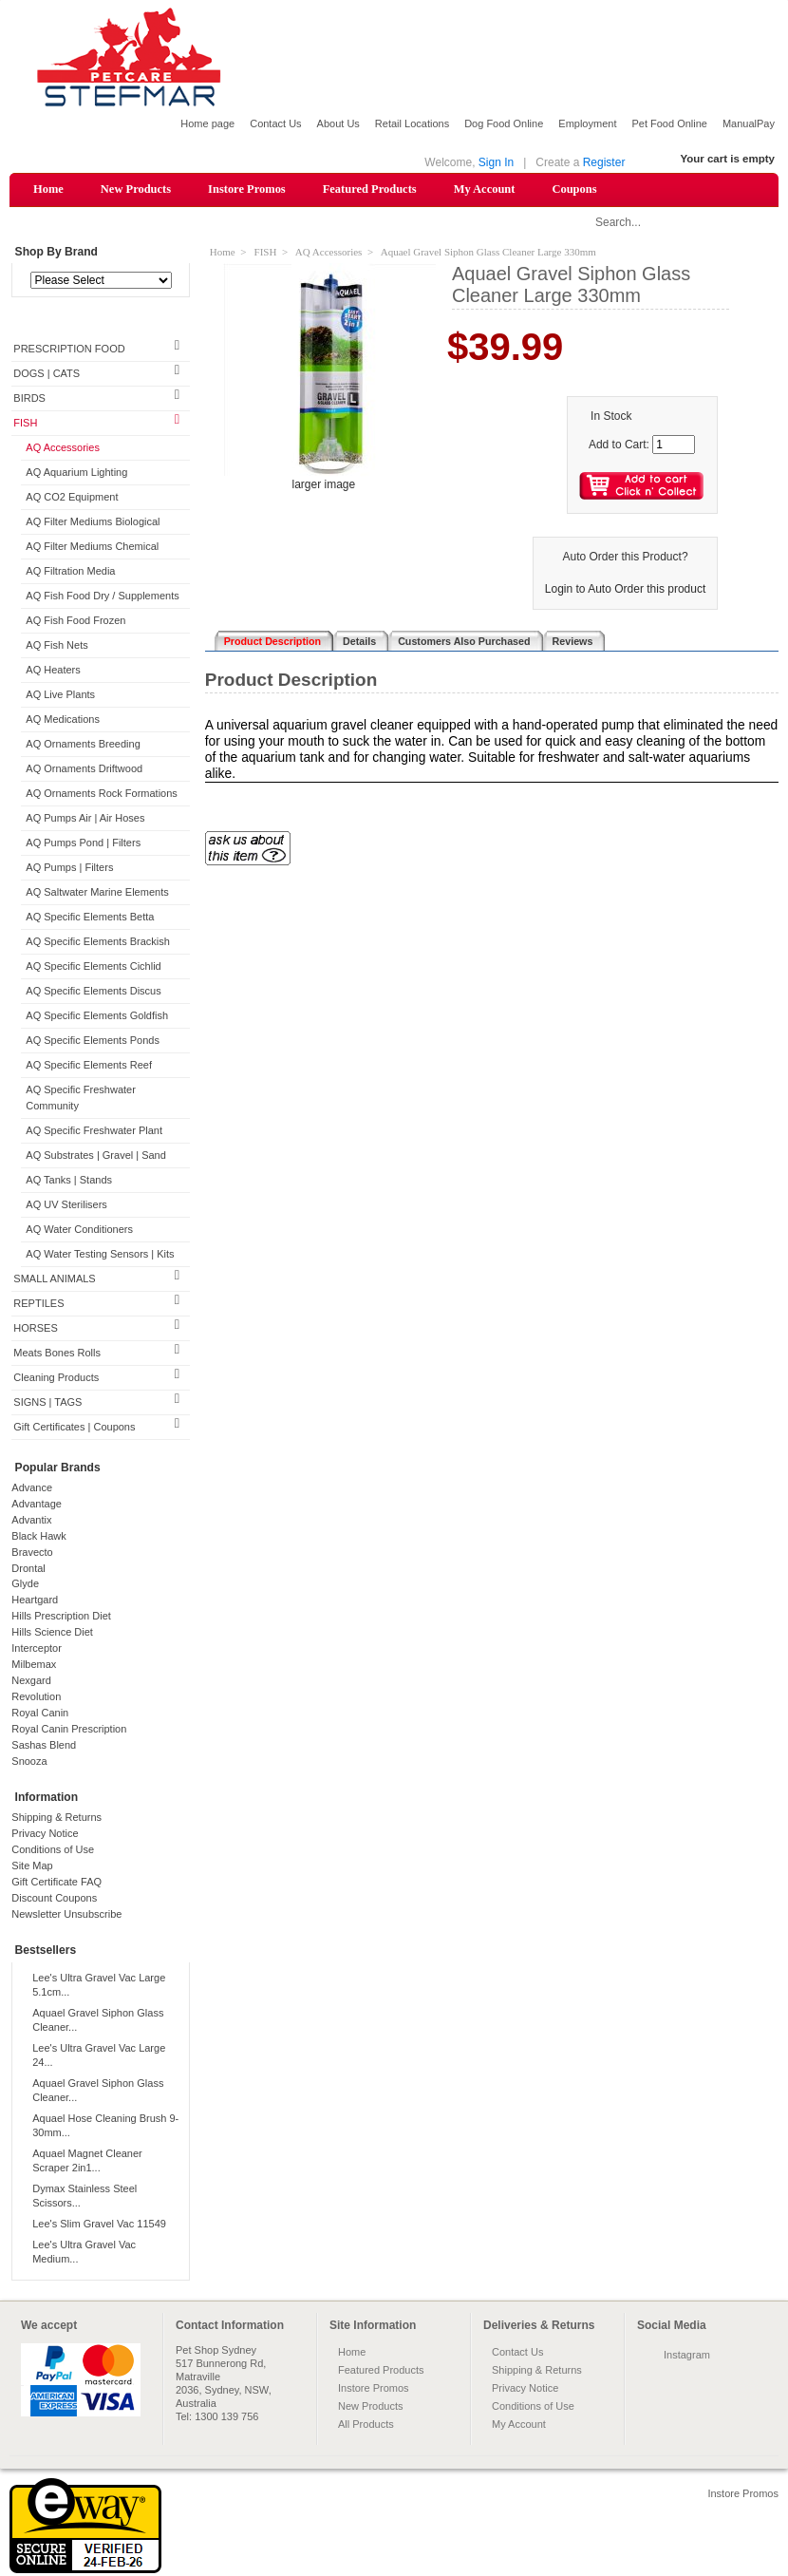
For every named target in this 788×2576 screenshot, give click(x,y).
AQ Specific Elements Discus (93, 991)
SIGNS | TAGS (47, 1403)
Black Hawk (38, 1537)
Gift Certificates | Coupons (74, 1427)
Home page (207, 123)
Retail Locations (412, 123)
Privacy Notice (44, 1835)
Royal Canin (39, 1714)
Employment (587, 123)
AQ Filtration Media (70, 572)
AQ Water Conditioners (79, 1230)
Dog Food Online (503, 123)
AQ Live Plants (60, 695)
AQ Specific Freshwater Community (81, 1098)
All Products (366, 2425)
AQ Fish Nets (56, 646)
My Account (485, 189)
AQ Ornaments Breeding (83, 744)
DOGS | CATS (46, 375)
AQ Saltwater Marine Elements (97, 893)
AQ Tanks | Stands (69, 1180)
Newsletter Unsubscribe (66, 1916)
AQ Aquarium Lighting (76, 474)
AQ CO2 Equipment (72, 498)
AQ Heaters (53, 670)
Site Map (31, 1867)
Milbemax (33, 1666)
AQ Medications (63, 720)
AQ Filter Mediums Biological (92, 523)
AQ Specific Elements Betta (90, 917)
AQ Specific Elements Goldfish (97, 1016)
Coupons (574, 189)
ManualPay (748, 123)
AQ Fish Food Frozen (75, 621)
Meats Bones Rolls (57, 1353)
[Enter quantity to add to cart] (673, 445)
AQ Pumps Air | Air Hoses (85, 818)
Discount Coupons (54, 1899)
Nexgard (31, 1682)
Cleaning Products (56, 1378)
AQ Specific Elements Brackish (98, 942)
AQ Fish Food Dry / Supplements (102, 597)
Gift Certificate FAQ (56, 1883)
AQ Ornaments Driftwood (84, 769)
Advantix (31, 1520)
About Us (338, 123)
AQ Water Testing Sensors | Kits (100, 1254)
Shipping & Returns (56, 1819)
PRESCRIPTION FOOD (68, 350)
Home (48, 189)
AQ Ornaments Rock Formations (102, 794)
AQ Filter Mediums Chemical (92, 548)
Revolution (36, 1698)
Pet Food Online (669, 123)
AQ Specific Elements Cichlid (93, 967)
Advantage (36, 1504)
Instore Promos (247, 189)
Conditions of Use (52, 1851)
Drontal (28, 1569)
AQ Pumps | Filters (69, 868)
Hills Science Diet (52, 1633)
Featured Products (370, 189)
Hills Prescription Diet (61, 1617)
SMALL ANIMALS (54, 1279)
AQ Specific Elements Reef (89, 1065)
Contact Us (275, 123)
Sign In (496, 162)
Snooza (29, 1763)
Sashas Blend (43, 1746)
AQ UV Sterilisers (66, 1205)
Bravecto (31, 1553)
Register (604, 162)
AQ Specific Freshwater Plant (94, 1131)
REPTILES (38, 1304)
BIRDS (29, 400)
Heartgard (34, 1601)
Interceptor (36, 1650)
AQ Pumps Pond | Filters (83, 843)
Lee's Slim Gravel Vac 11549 (99, 2224)
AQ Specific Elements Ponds (92, 1041)
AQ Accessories (63, 449)
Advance (31, 1488)
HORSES (35, 1329)
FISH (25, 424)
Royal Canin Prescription (68, 1730)
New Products (136, 189)
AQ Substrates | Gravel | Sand (96, 1156)
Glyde (25, 1585)
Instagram (687, 2355)
